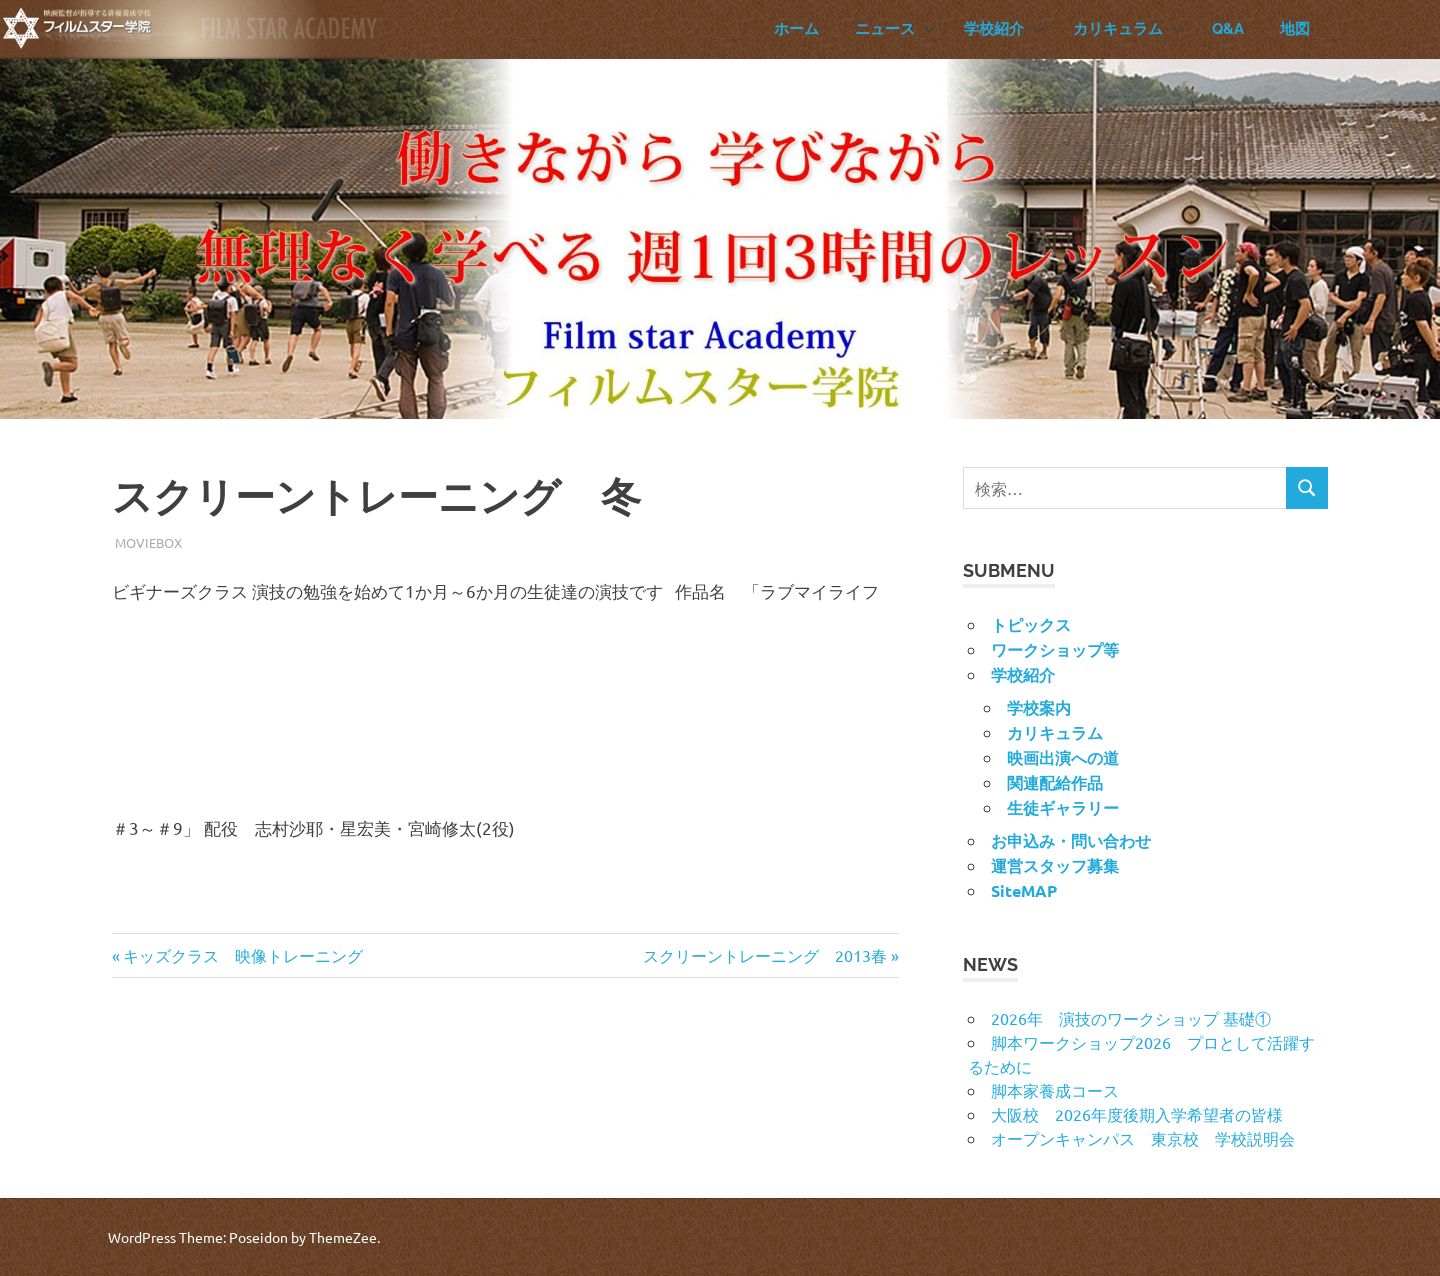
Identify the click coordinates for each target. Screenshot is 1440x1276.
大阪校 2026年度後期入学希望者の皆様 (1137, 1114)
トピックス (1031, 624)
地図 (1295, 29)
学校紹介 (1004, 29)
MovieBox (148, 542)
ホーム (796, 29)
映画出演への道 (1063, 757)
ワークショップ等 (1055, 649)
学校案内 (1039, 707)
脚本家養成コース (1055, 1090)
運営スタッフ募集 (1055, 865)
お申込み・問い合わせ (1071, 840)
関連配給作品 (1055, 782)
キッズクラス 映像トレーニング (242, 955)
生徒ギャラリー (1063, 807)
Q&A (1228, 29)
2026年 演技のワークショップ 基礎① (1131, 1018)
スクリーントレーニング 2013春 (765, 955)
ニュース (895, 29)
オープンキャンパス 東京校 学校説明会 (1143, 1138)
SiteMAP (1024, 890)
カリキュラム (1128, 29)
